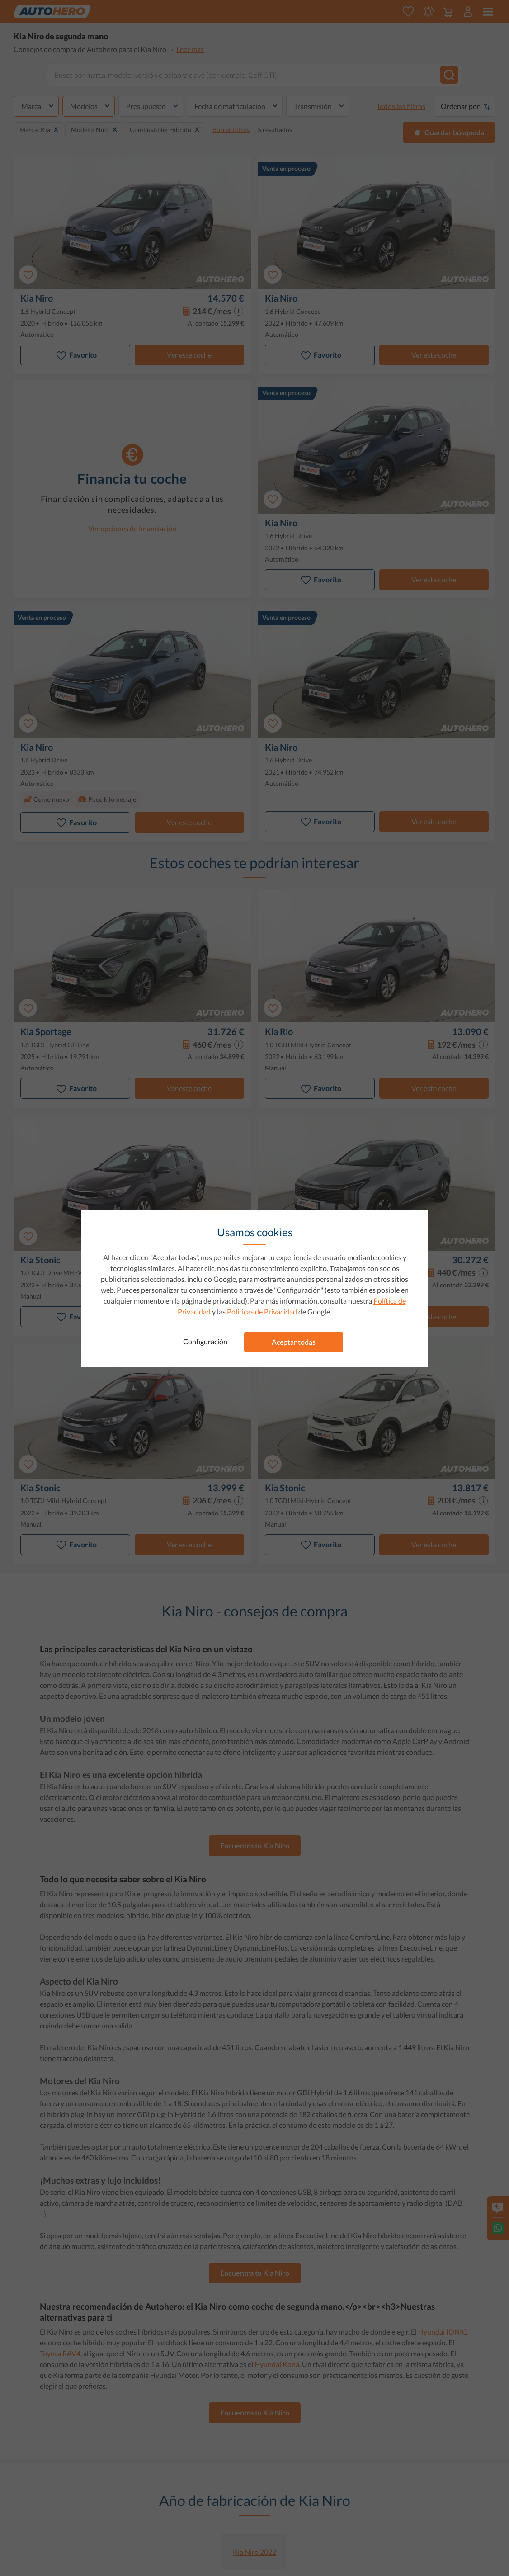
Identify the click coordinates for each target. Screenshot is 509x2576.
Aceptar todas (294, 1342)
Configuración (205, 1341)
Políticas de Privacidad (262, 1311)
